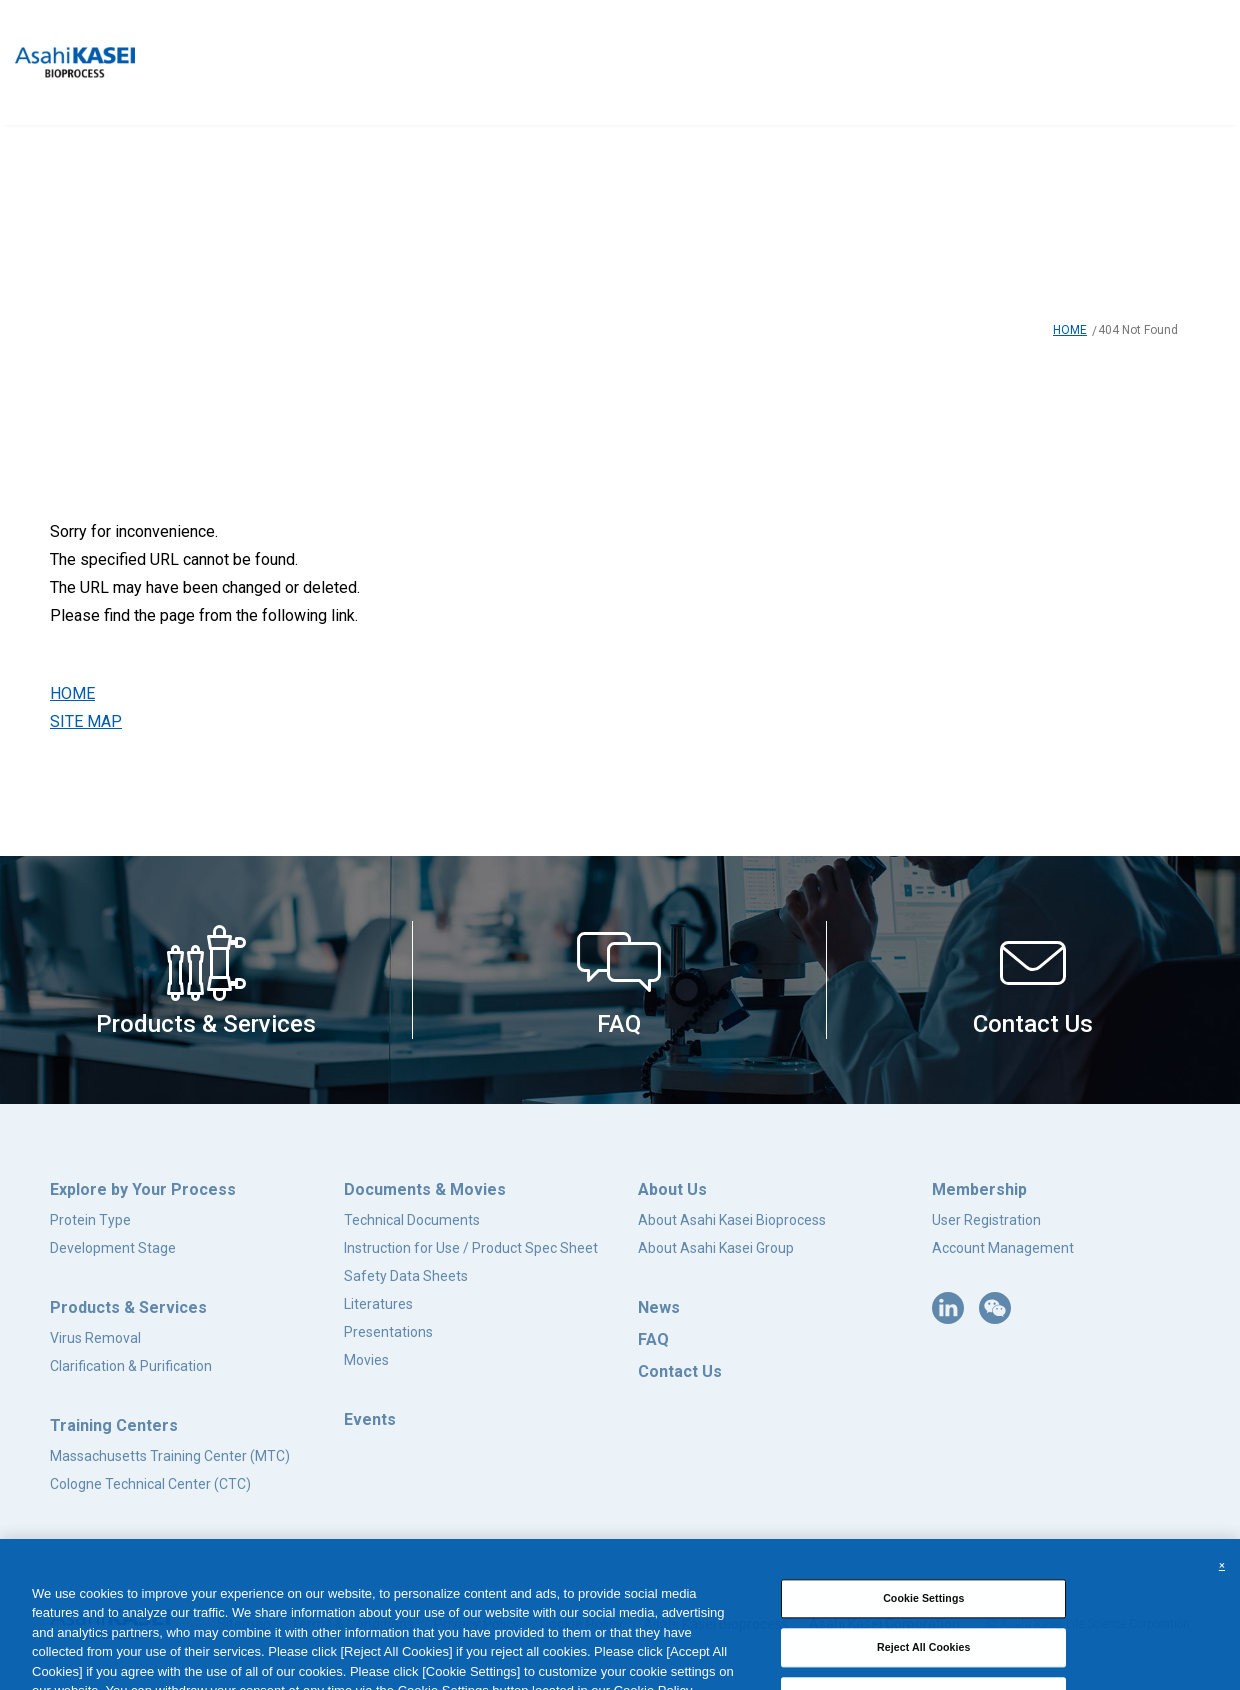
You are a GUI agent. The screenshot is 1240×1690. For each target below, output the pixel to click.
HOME (1070, 330)
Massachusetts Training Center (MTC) (170, 1456)
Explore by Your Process (143, 1189)
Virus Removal (95, 1338)
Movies (366, 1360)
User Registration (986, 1220)
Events (370, 1419)
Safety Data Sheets (406, 1276)
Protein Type (90, 1220)
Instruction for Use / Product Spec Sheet (471, 1248)
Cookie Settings (923, 1611)
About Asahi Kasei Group (716, 1248)
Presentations (388, 1332)
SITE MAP (86, 721)
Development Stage (113, 1248)
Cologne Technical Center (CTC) (150, 1484)
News (659, 1307)
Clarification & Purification (131, 1366)
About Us (672, 1189)
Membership (979, 1189)
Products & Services (128, 1307)
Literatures (378, 1304)
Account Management (1003, 1248)
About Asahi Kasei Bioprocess (732, 1220)
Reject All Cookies (924, 1660)
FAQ (653, 1339)
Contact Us (680, 1371)
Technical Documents (412, 1220)
